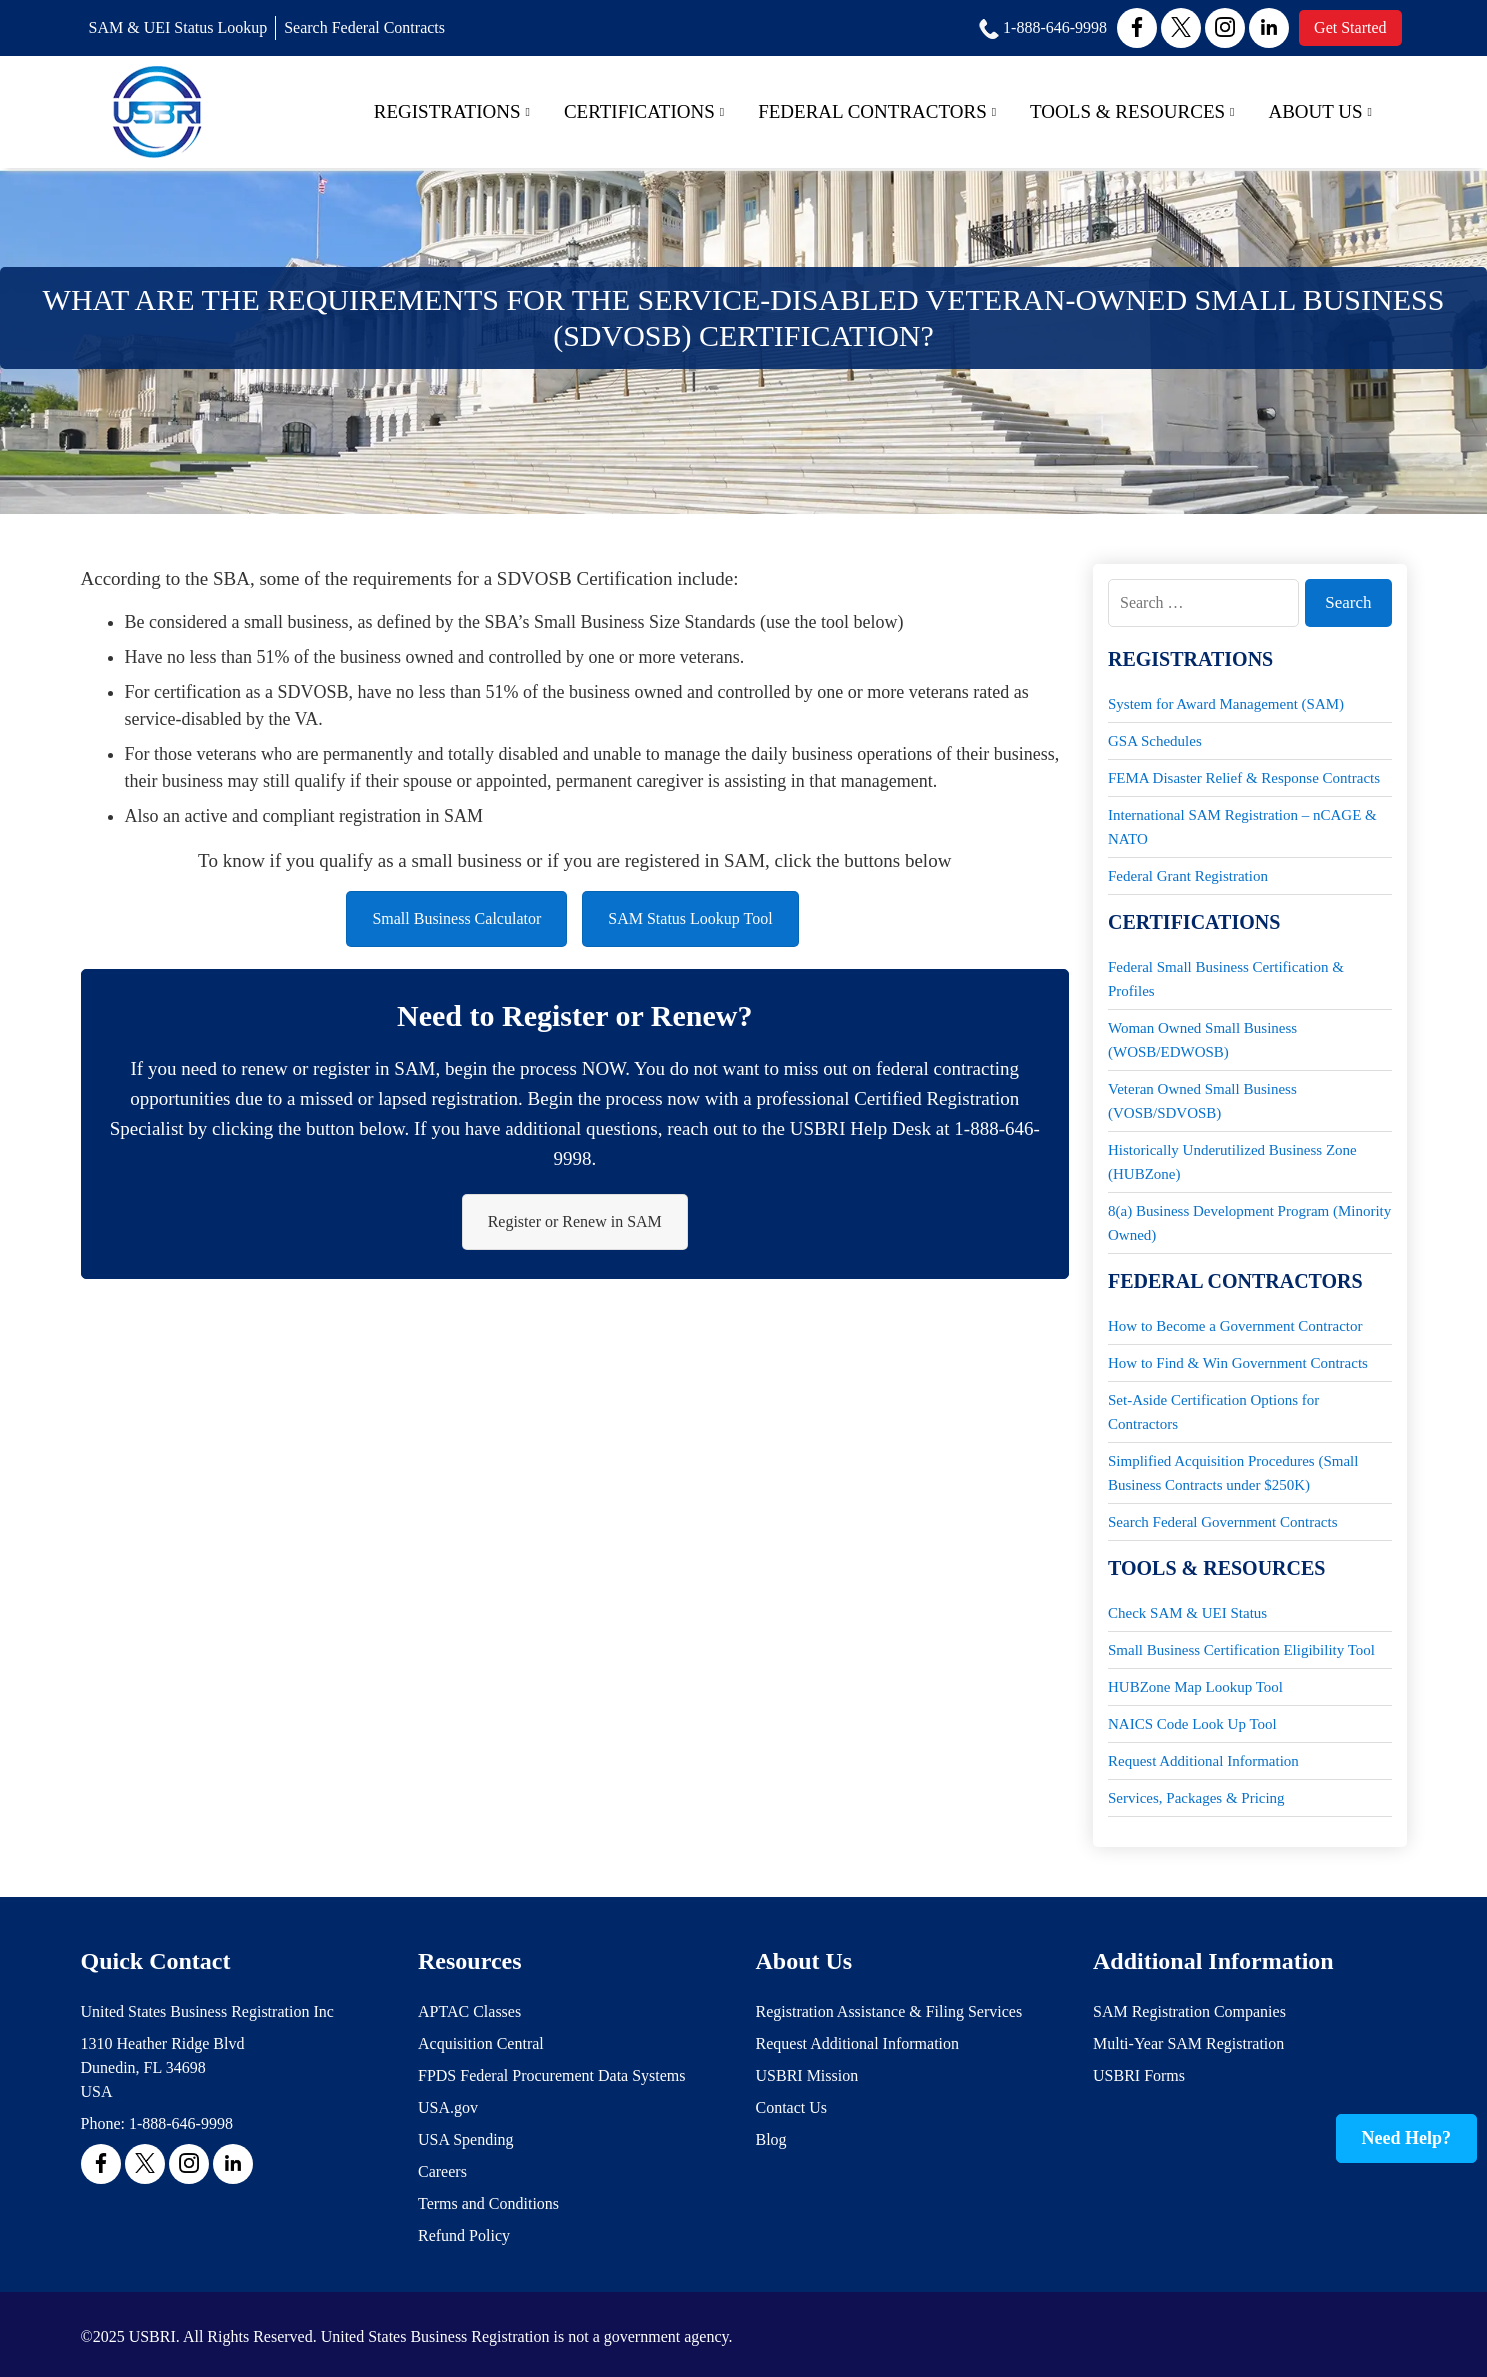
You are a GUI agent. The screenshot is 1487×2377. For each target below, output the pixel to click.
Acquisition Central (481, 2043)
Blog (771, 2139)
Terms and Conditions (488, 2203)
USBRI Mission (807, 2075)
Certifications (644, 111)
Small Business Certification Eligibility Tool (1241, 1650)
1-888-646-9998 (181, 2123)
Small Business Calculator (456, 918)
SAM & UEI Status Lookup (178, 27)
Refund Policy (464, 2235)
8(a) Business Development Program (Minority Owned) (1249, 1223)
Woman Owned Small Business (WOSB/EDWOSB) (1202, 1040)
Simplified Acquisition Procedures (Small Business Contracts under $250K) (1233, 1473)
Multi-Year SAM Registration (1188, 2043)
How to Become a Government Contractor (1235, 1326)
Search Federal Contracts (364, 27)
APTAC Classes (469, 2011)
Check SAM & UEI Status (1187, 1613)
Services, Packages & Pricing (1196, 1798)
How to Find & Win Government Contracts (1238, 1363)
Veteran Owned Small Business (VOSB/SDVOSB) (1202, 1101)
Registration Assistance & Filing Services (889, 2011)
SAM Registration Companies (1189, 2011)
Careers (442, 2171)
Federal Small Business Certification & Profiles (1226, 979)
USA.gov (448, 2107)
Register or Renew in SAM (575, 1221)
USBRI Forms (1139, 2075)
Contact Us (792, 2107)
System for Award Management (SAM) (1226, 704)
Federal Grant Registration (1188, 876)
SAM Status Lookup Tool (690, 918)
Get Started (1350, 27)
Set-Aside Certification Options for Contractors (1213, 1412)
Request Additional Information (1203, 1761)
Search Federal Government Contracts (1223, 1522)
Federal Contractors (877, 111)
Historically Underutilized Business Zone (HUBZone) (1232, 1162)
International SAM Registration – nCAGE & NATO (1242, 827)
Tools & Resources (1132, 111)
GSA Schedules (1155, 741)
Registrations (452, 111)
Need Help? (1407, 2138)
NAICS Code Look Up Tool (1192, 1724)
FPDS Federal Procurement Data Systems (552, 2075)
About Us (1320, 111)
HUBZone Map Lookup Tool (1195, 1687)
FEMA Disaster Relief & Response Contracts (1244, 778)
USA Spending (466, 2139)
